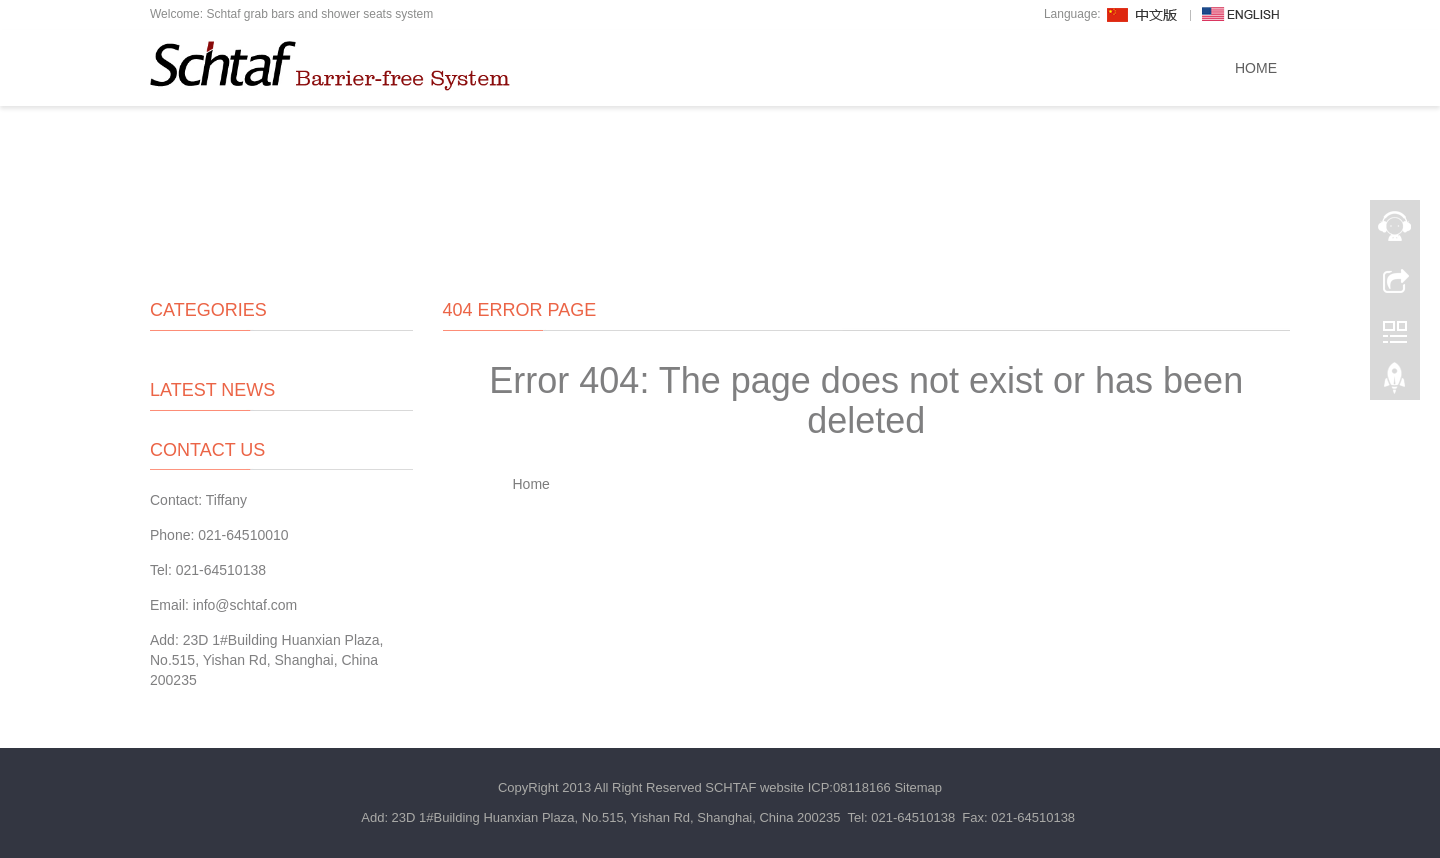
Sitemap (918, 787)
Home (1256, 68)
